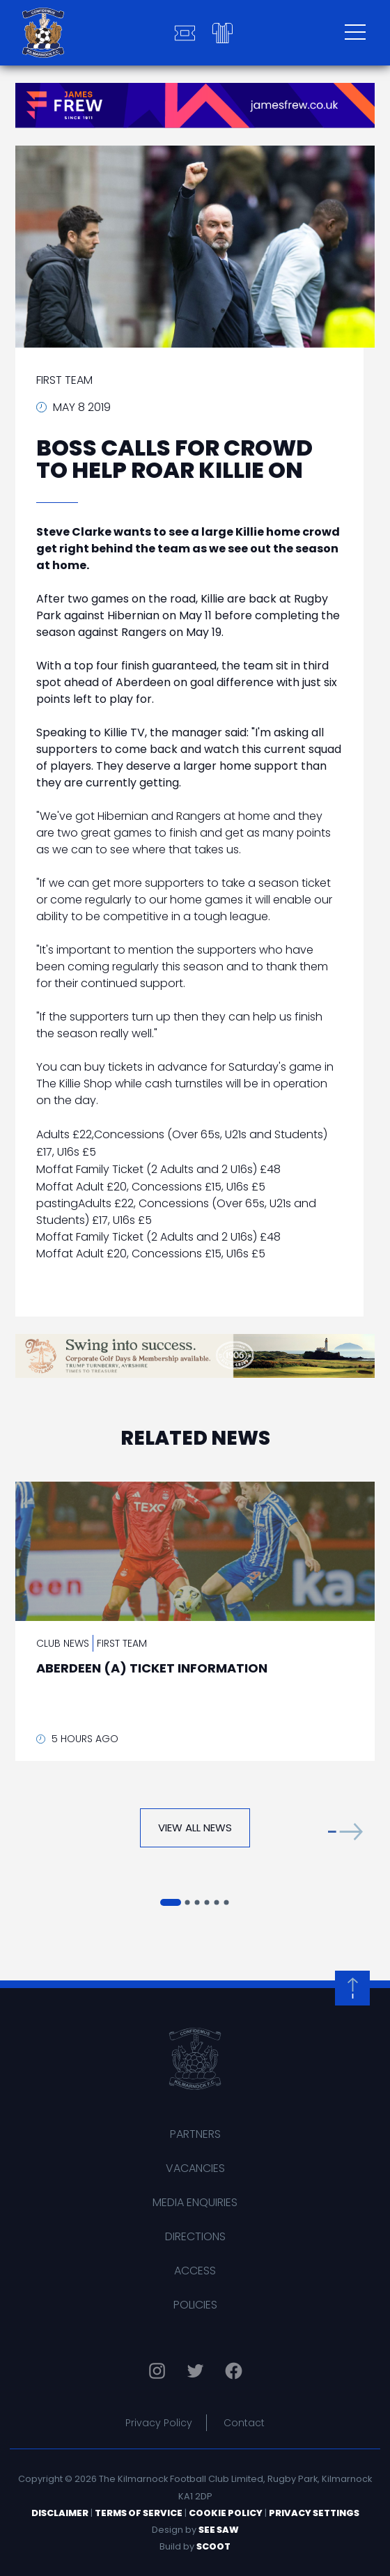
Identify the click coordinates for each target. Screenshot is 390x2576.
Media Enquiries (195, 2202)
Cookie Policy (226, 2513)
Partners (195, 2134)
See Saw (218, 2530)
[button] (345, 1831)
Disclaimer (59, 2513)
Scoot (213, 2546)
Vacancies (195, 2168)
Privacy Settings (314, 2513)
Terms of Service (138, 2513)
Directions (195, 2236)
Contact (244, 2423)
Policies (195, 2305)
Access (195, 2271)
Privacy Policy (158, 2423)
